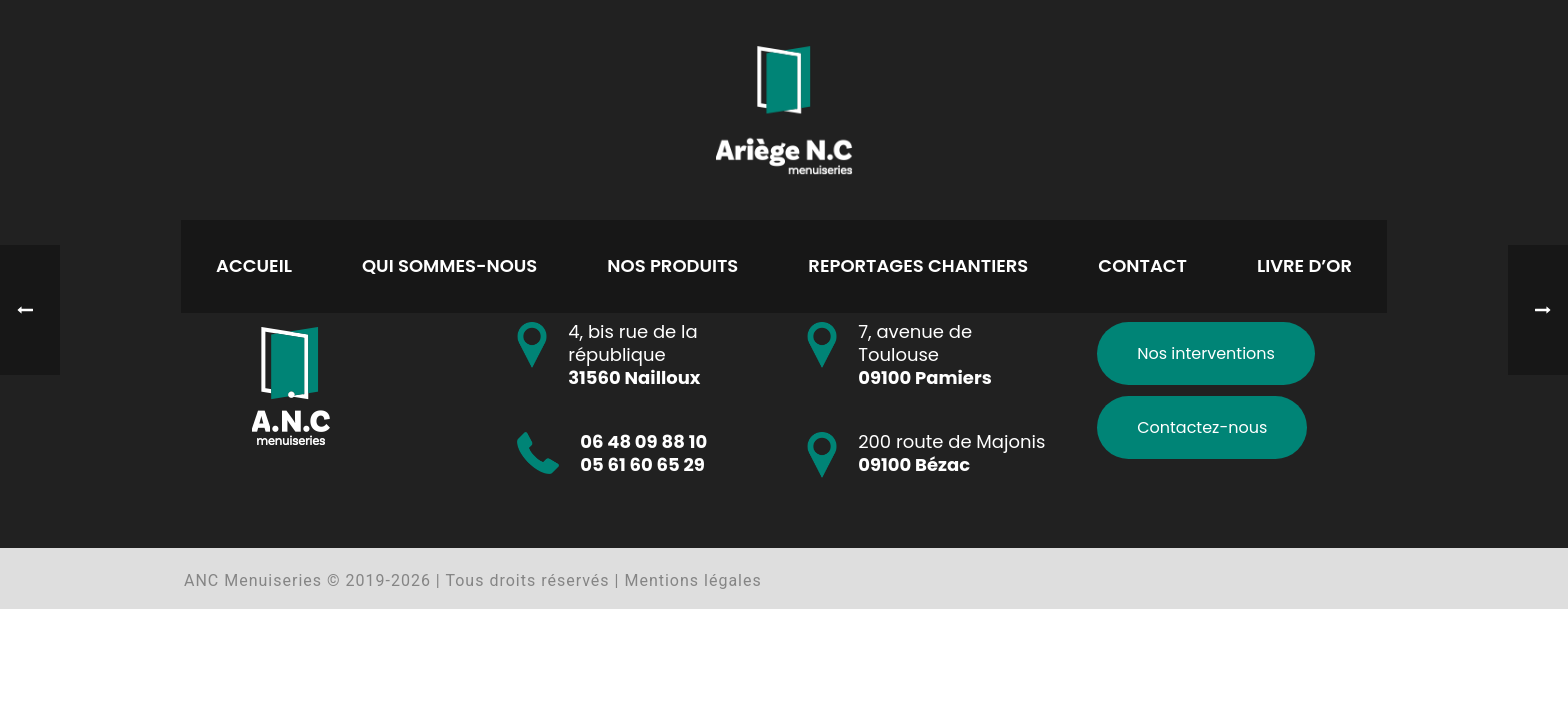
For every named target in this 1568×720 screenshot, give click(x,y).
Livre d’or (1304, 265)
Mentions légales (692, 580)
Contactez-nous (1202, 427)
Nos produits (672, 265)
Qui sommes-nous (449, 265)
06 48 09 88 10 (643, 441)
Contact (1142, 265)
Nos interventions (1206, 353)
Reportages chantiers (918, 265)
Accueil (254, 265)
